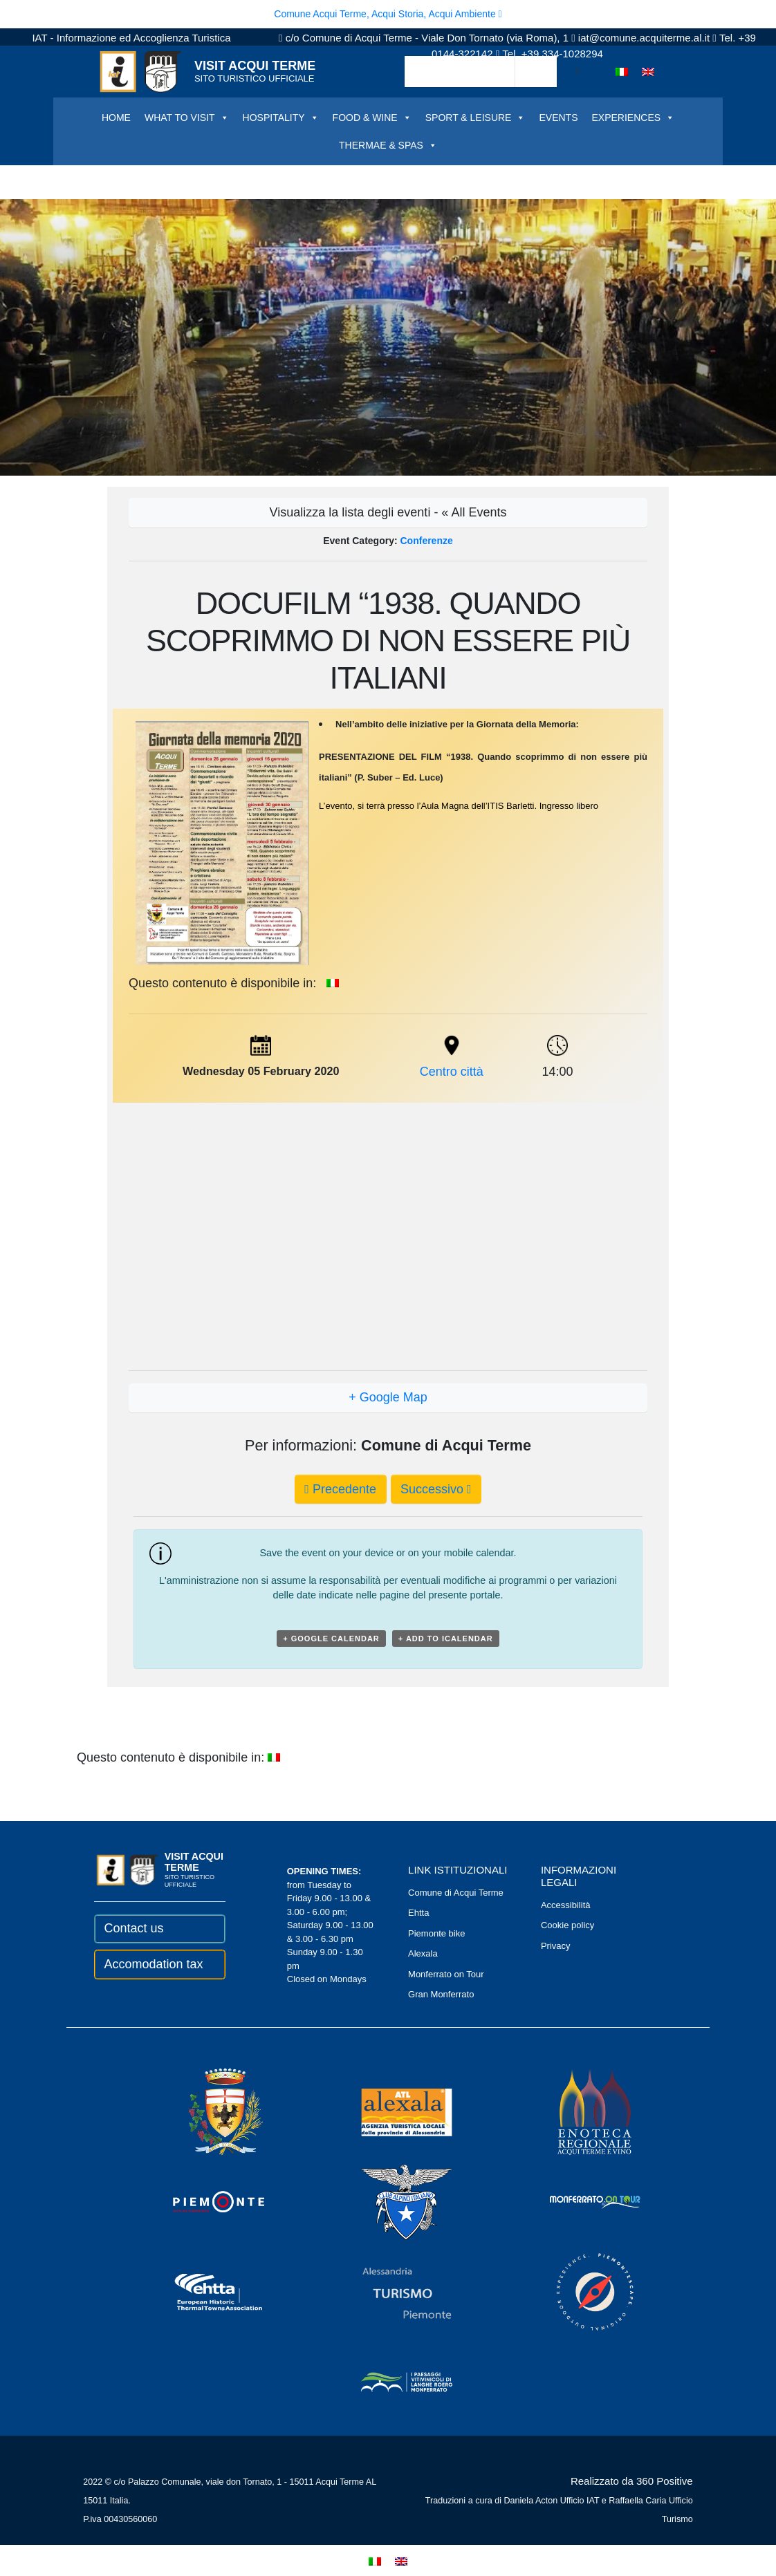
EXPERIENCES (632, 117)
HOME (116, 117)
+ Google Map (388, 1397)
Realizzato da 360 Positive (632, 2481)
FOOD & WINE (372, 117)
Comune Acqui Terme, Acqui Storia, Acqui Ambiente (387, 13)
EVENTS (558, 117)
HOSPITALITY (281, 117)
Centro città (451, 1072)
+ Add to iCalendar (445, 1638)
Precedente (340, 1489)
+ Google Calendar (331, 1638)
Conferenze (426, 540)
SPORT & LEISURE (475, 117)
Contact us (133, 1928)
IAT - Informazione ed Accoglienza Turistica (131, 38)
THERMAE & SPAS (388, 145)
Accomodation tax (153, 1964)
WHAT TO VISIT (187, 117)
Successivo (436, 1489)
